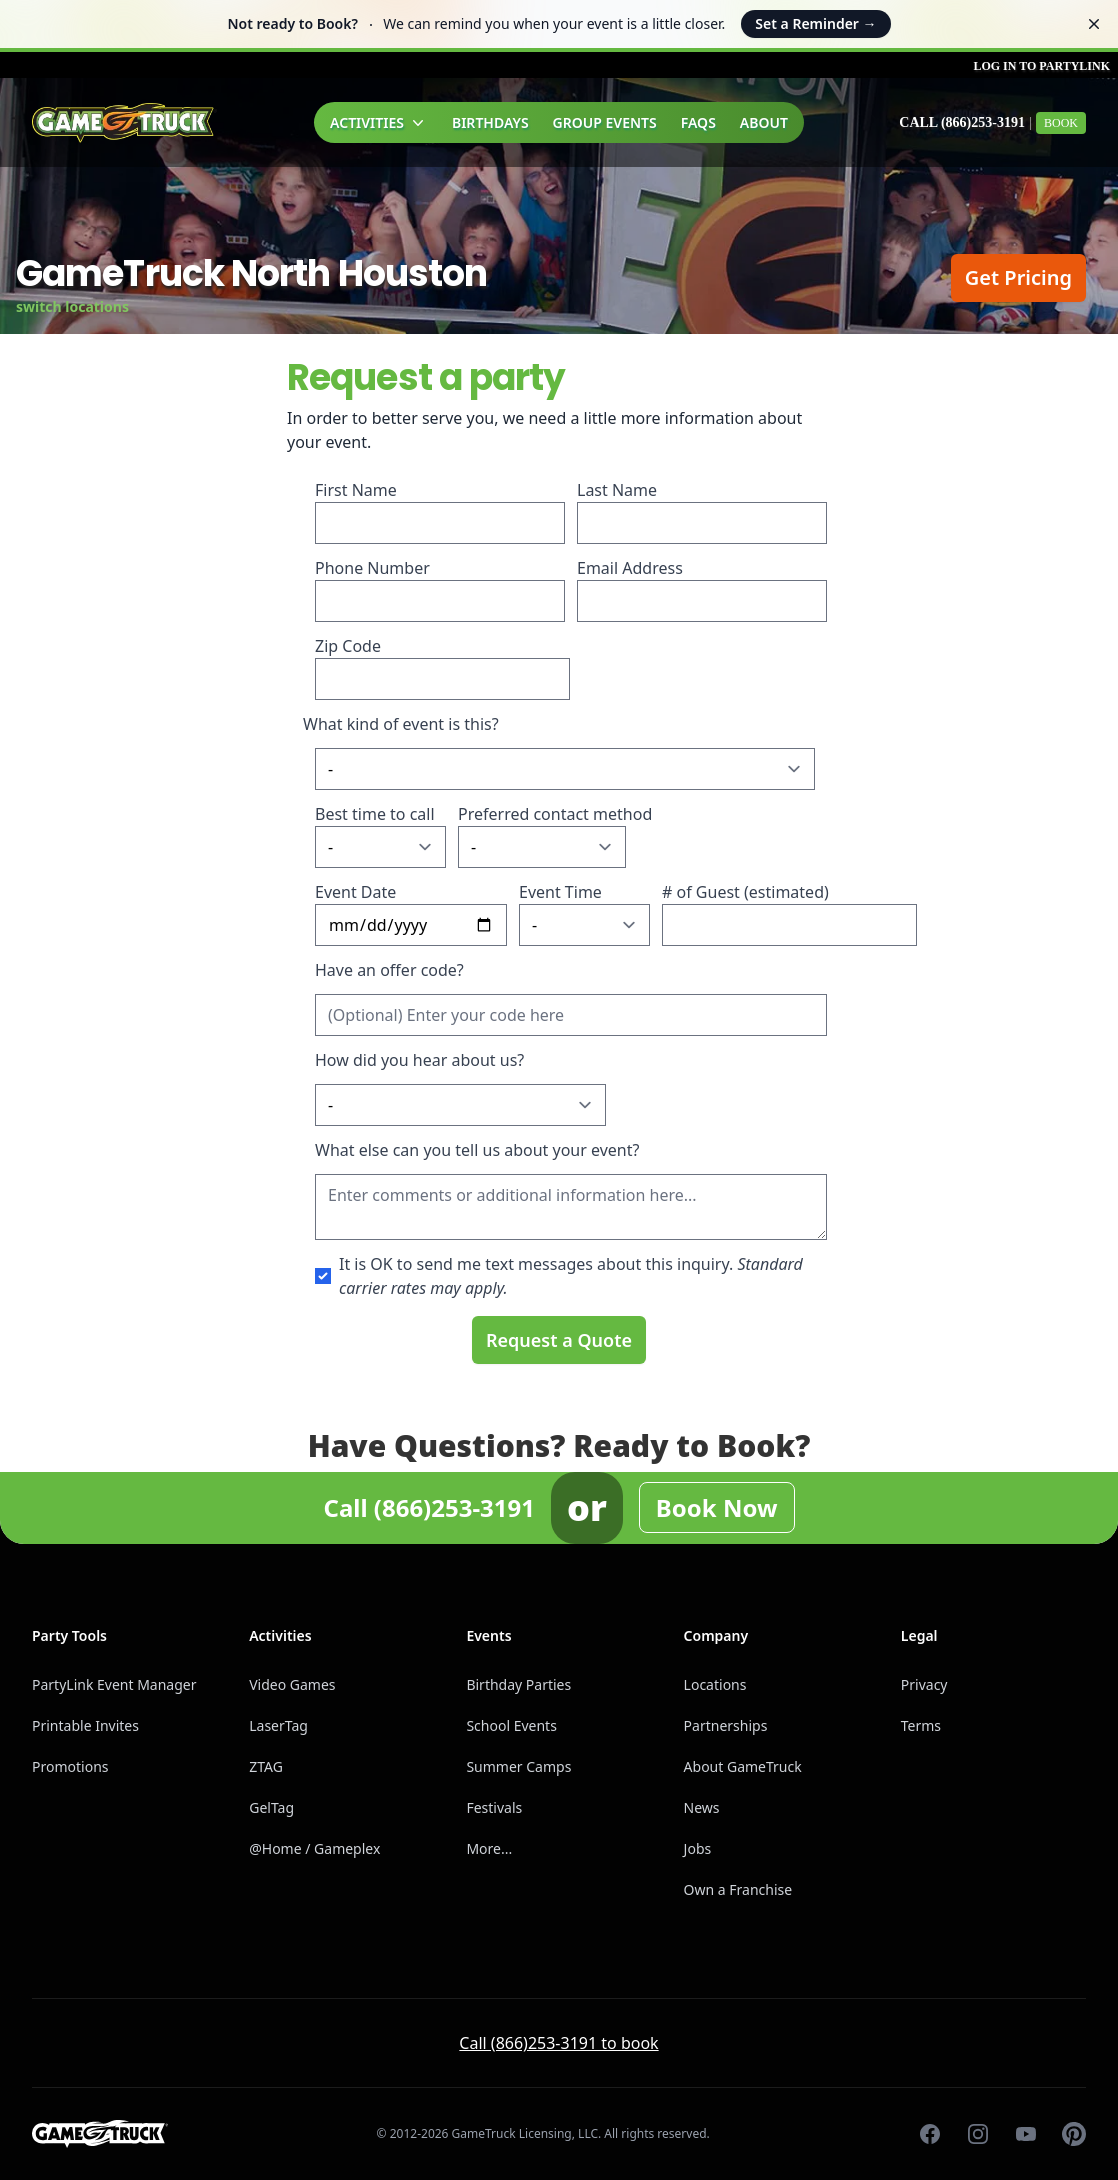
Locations (715, 1684)
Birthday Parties (518, 1684)
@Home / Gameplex (314, 1848)
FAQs (698, 122)
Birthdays (490, 122)
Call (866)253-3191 (962, 122)
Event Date (355, 892)
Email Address (630, 568)
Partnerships (726, 1725)
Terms (921, 1725)
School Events (511, 1725)
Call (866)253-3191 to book (558, 2043)
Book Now (717, 1507)
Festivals (494, 1807)
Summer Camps (518, 1766)
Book (1061, 123)
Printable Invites (85, 1725)
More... (489, 1848)
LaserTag (278, 1725)
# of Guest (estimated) (745, 892)
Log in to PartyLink (1041, 66)
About (764, 122)
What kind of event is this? (401, 724)
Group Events (605, 122)
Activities (379, 123)
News (702, 1807)
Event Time (560, 892)
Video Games (292, 1684)
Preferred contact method (555, 814)
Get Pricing (1018, 277)
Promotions (70, 1766)
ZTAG (266, 1766)
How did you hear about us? (419, 1060)
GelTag (271, 1807)
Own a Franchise (738, 1889)
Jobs (698, 1848)
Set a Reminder (815, 23)
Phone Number (372, 568)
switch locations (72, 306)
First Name (356, 490)
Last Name (617, 490)
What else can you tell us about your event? (477, 1150)
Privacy (924, 1684)
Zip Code (348, 646)
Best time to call (375, 814)
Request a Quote (559, 1340)
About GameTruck (743, 1766)
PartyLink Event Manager (114, 1684)
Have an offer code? (389, 970)
